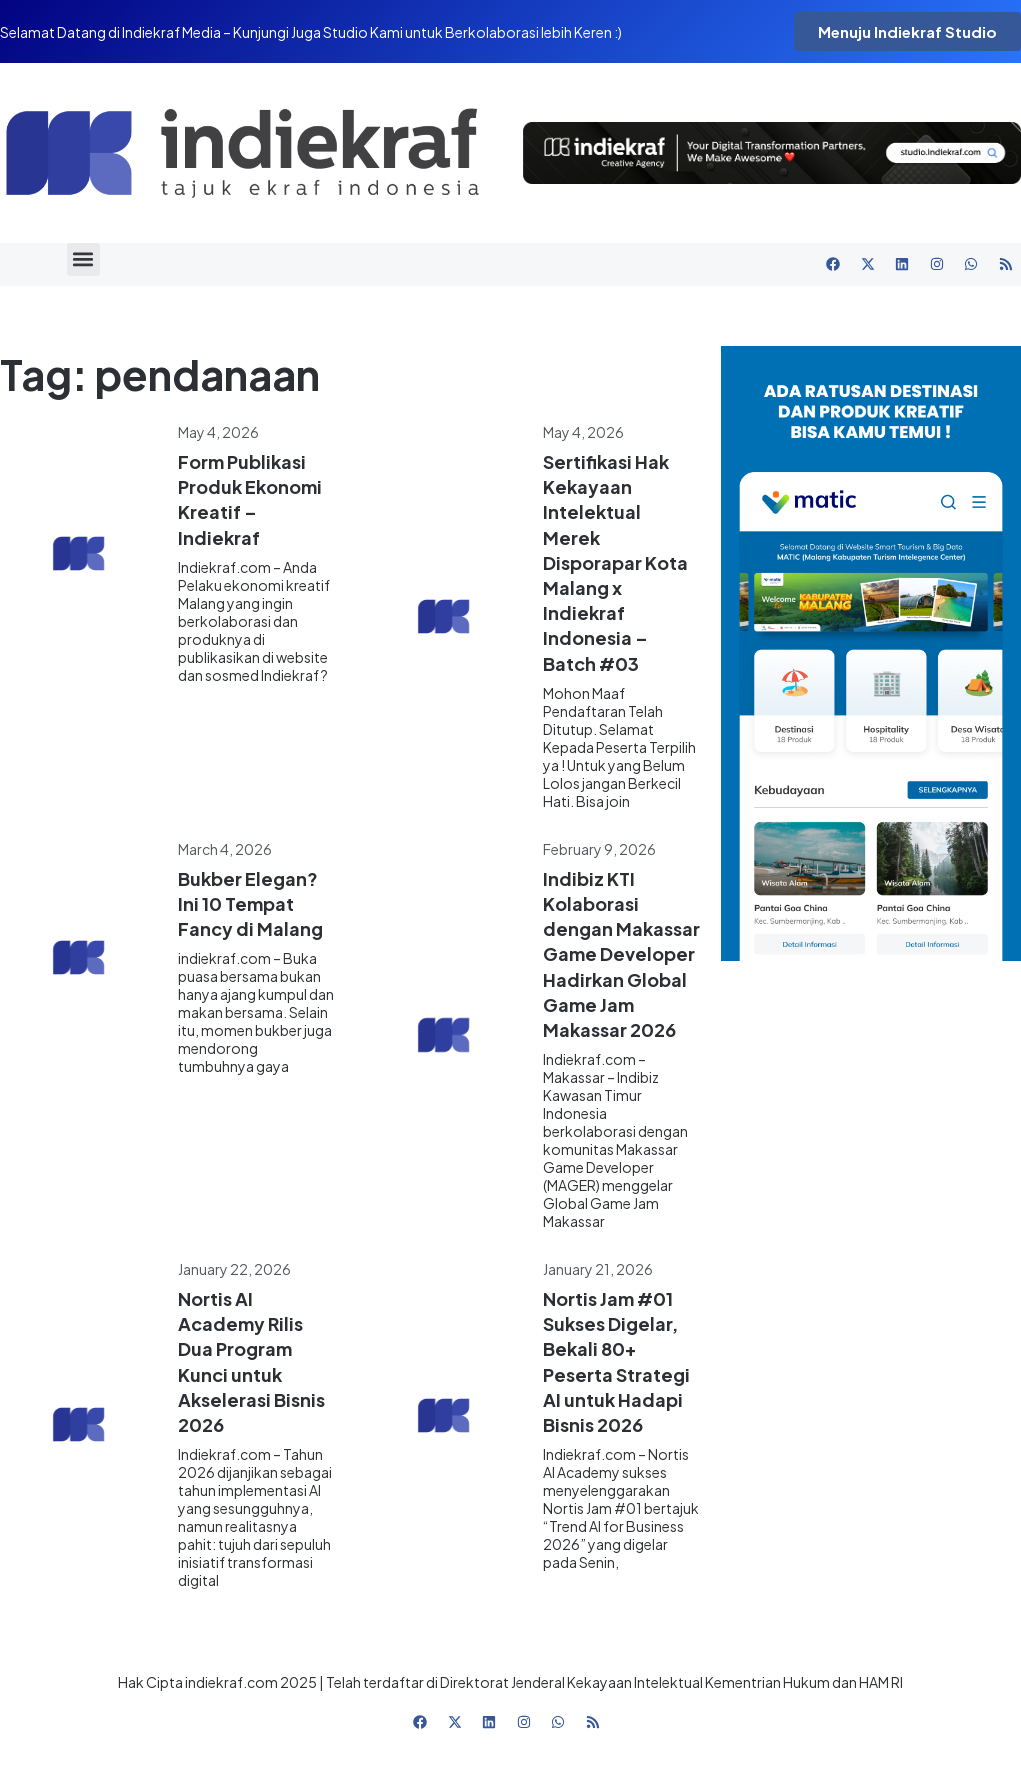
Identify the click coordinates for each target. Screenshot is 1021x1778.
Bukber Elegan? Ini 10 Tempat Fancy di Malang (250, 903)
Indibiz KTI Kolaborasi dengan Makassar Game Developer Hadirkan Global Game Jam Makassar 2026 (621, 954)
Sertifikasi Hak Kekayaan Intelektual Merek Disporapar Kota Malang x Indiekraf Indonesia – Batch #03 (615, 562)
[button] (83, 259)
